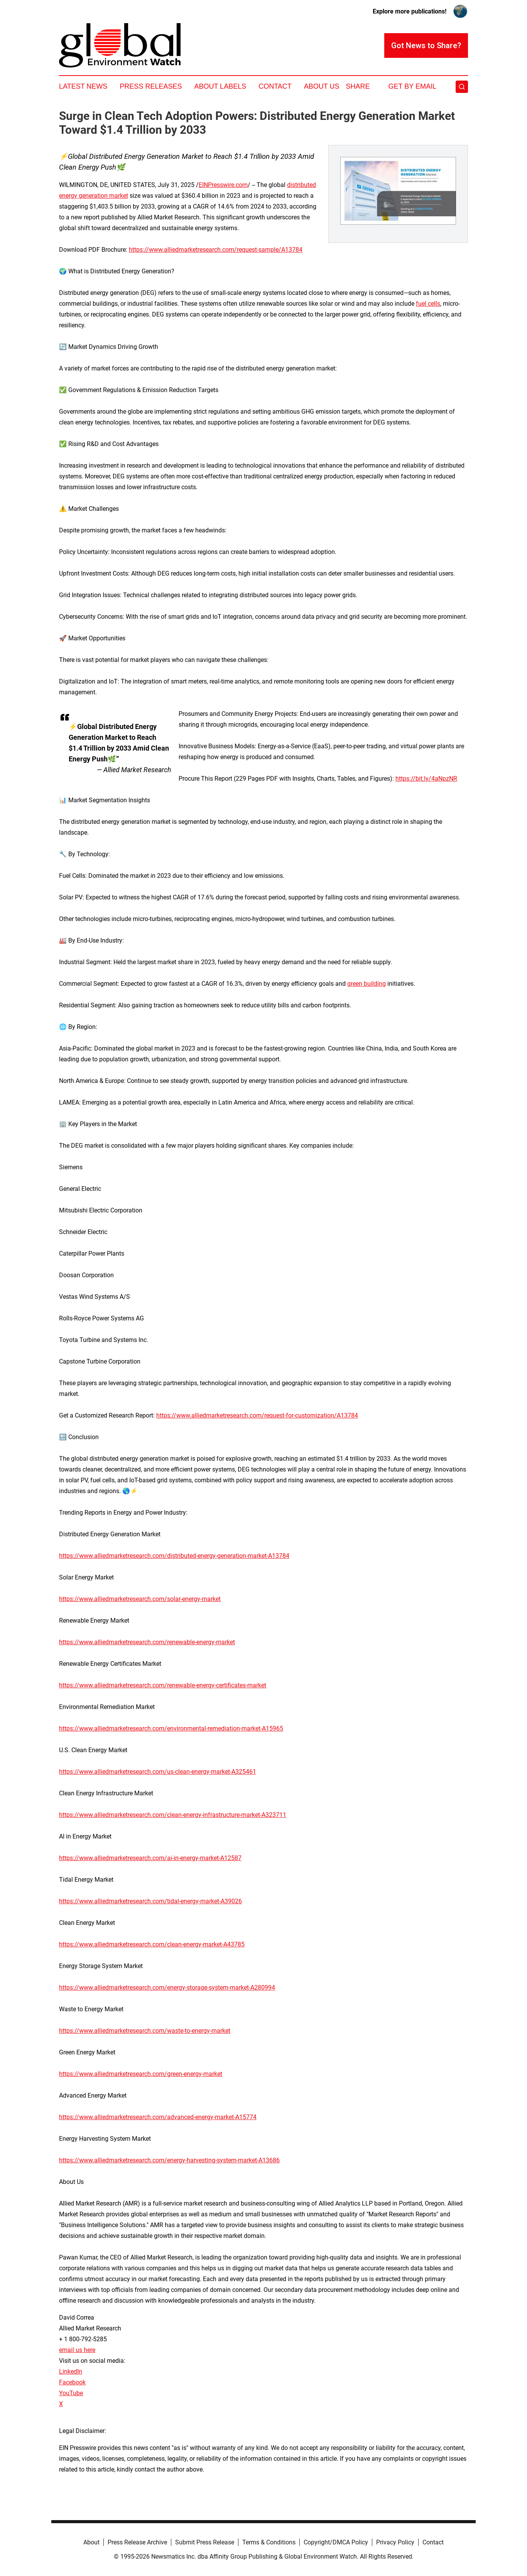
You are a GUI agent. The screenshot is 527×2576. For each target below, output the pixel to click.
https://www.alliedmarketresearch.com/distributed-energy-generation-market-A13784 (174, 1555)
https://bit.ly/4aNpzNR (426, 778)
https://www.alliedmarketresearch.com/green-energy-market (140, 2074)
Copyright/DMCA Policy (336, 2542)
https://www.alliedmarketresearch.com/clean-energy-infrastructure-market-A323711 (172, 1814)
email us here (77, 2350)
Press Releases (151, 86)
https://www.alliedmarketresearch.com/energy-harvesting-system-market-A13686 (169, 2160)
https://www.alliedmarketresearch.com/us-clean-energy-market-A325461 (157, 1771)
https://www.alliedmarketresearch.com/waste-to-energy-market (144, 2030)
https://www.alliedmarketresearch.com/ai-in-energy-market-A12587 (150, 1858)
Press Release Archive (137, 2542)
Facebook (72, 2382)
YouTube (71, 2393)
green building (366, 983)
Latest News (83, 86)
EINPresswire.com (223, 185)
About (91, 2542)
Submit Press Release (204, 2542)
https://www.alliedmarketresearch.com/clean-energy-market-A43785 (152, 1944)
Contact (275, 86)
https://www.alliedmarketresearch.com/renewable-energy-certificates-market (162, 1685)
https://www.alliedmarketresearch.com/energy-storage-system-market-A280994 (167, 1987)
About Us (322, 86)
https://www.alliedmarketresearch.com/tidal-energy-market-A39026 (150, 1901)
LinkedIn (70, 2371)
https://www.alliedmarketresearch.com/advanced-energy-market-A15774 (158, 2117)
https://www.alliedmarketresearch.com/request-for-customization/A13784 (257, 1415)
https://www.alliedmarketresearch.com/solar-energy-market (140, 1599)
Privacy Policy (395, 2542)
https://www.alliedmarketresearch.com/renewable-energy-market (147, 1642)
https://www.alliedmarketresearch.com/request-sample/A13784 (215, 249)
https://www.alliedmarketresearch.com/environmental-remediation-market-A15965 (171, 1728)
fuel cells (428, 303)
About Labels (220, 86)
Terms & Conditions (269, 2542)
